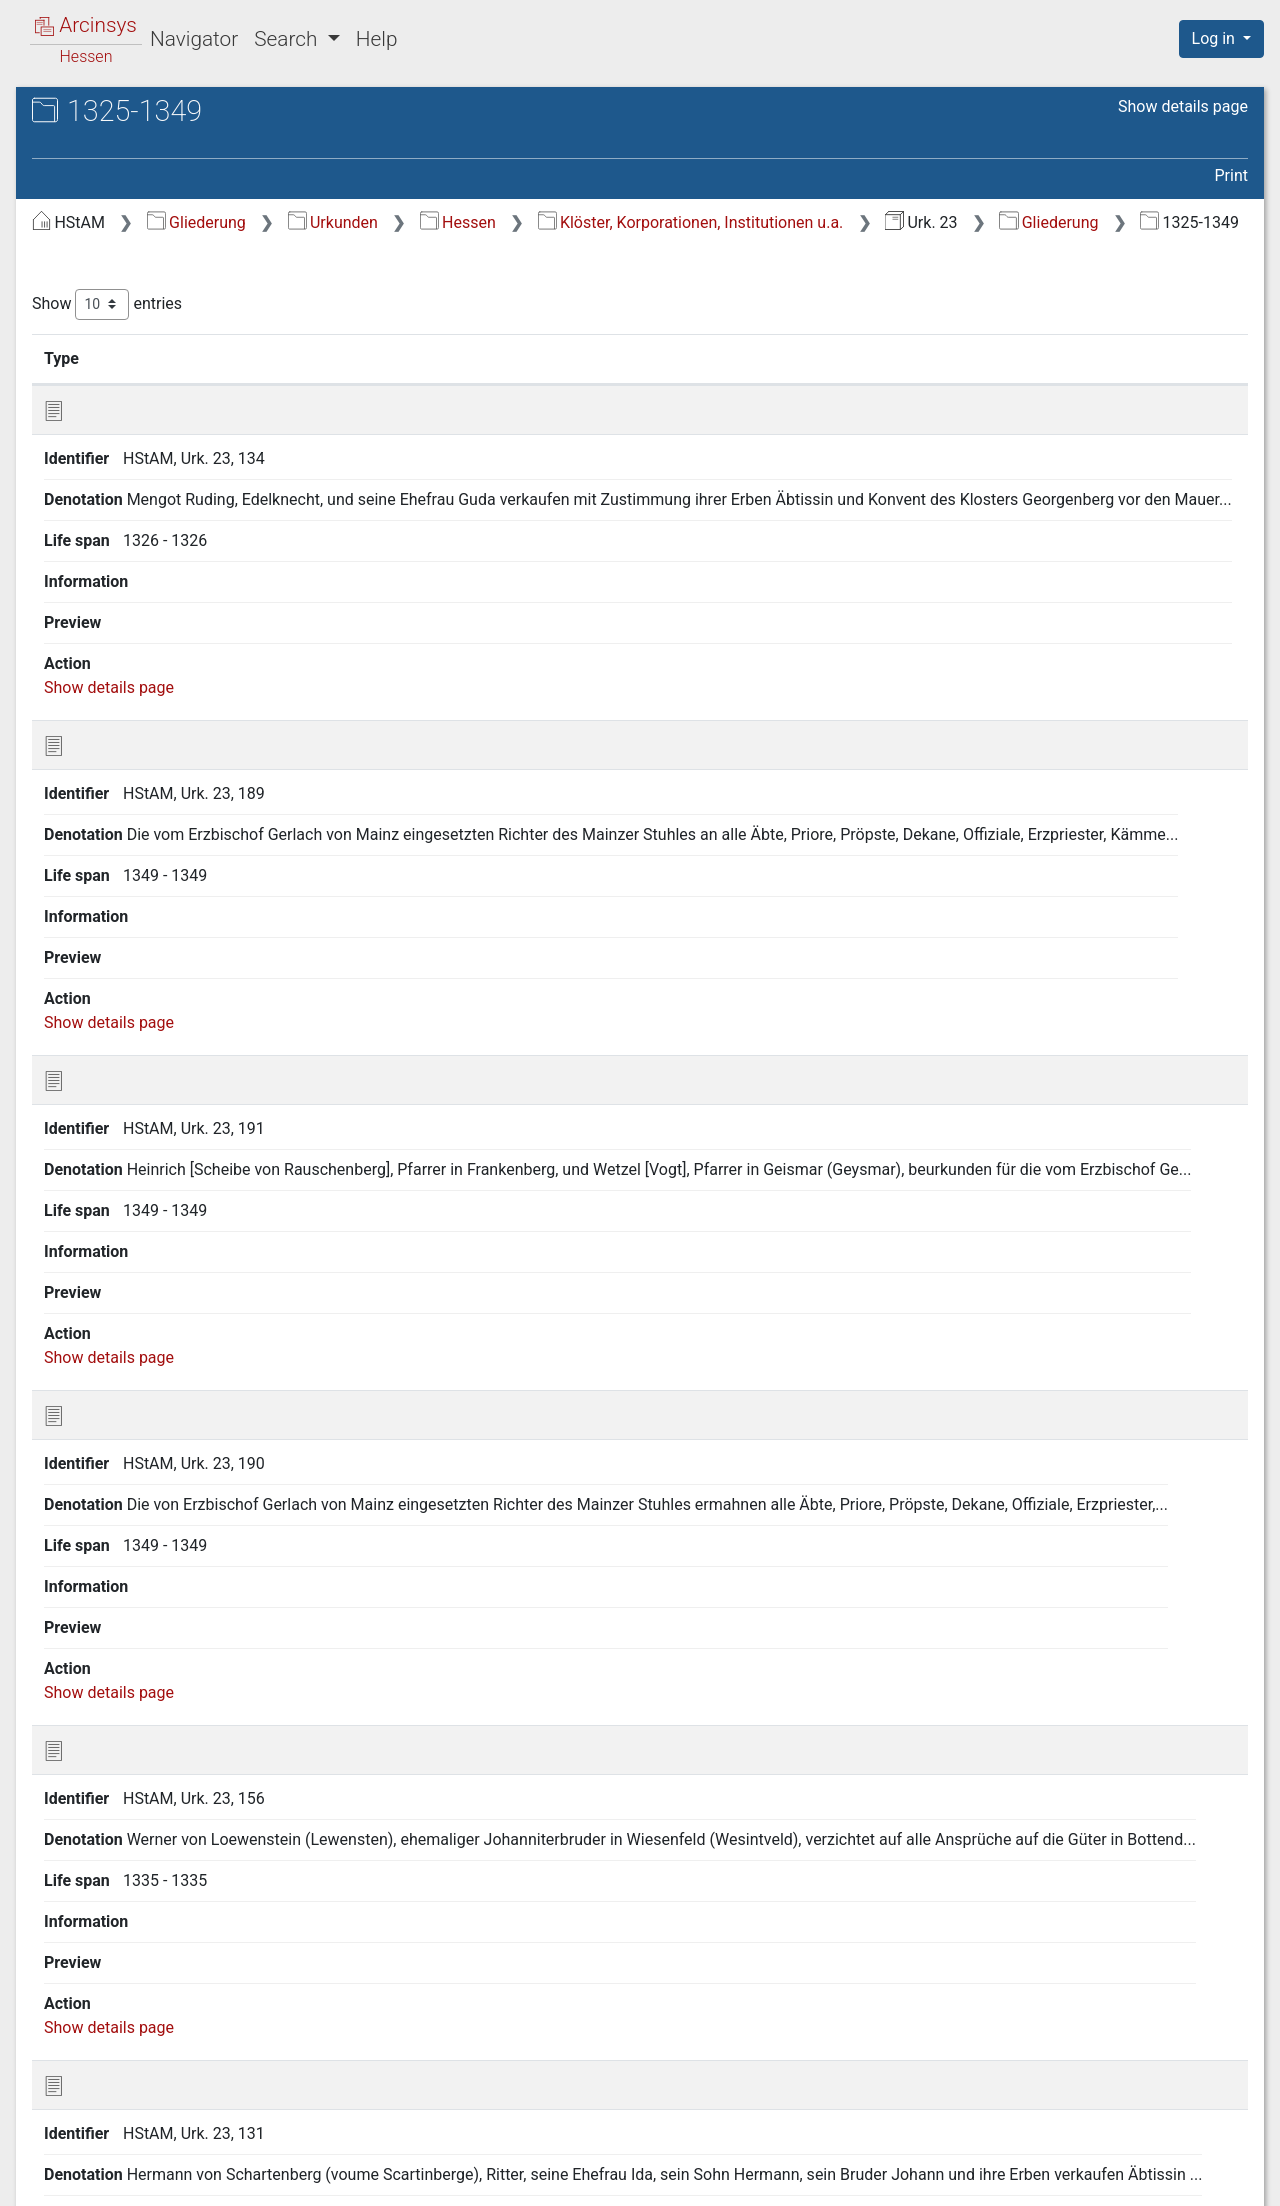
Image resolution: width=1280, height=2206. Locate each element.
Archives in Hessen (116, 113)
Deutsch (119, 2164)
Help (377, 39)
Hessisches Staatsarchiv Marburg (187, 134)
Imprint (1230, 2179)
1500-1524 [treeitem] (109, 527)
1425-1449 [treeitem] (109, 453)
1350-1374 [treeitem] (109, 379)
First (907, 2078)
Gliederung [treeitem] (86, 232)
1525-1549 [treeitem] (109, 576)
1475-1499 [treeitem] (109, 502)
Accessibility (1107, 2179)
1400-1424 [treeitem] (109, 428)
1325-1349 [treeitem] (109, 354)
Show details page (1183, 106)
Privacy (983, 2179)
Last (1219, 2078)
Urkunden (669, 222)
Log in (1215, 38)
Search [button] (288, 39)
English (45, 2164)
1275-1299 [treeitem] (109, 305)
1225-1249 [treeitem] (109, 256)
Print (1231, 175)
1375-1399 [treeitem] (109, 404)
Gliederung (532, 222)
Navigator (194, 39)
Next (1162, 2078)
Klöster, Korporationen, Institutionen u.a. (1027, 222)
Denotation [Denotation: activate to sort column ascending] (630, 383)
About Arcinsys (850, 2179)
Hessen (794, 222)
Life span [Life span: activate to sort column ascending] (860, 383)
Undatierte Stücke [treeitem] (134, 625)
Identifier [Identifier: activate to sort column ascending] (495, 383)
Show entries (443, 329)
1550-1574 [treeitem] (109, 551)
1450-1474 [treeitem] (109, 477)
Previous (979, 2078)
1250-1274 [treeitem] (109, 280)
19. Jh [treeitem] (93, 601)
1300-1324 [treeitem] (109, 330)
